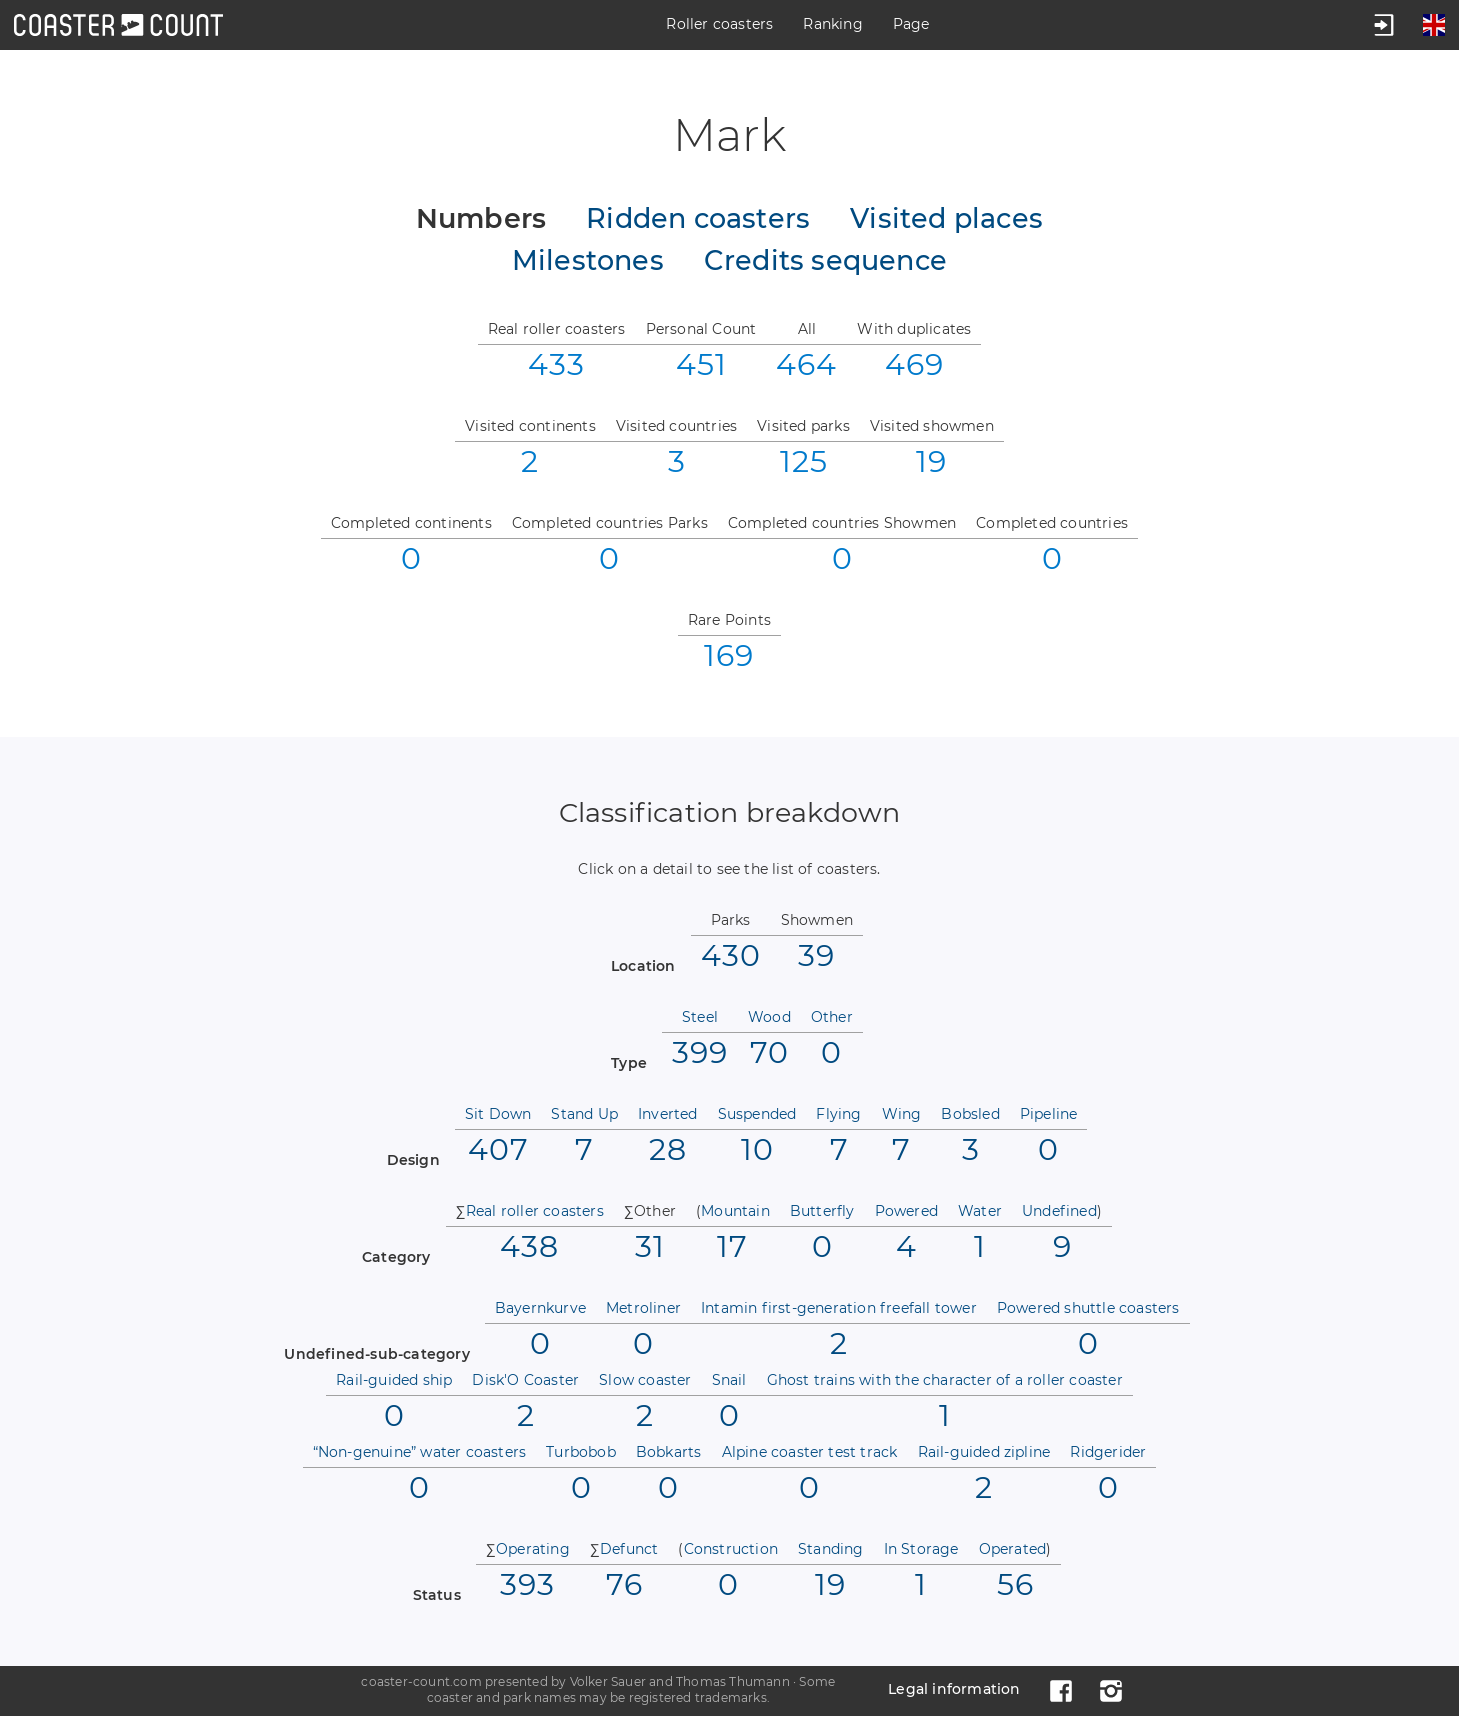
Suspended (757, 1114)
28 (668, 1148)
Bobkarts (669, 1452)
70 (769, 1051)
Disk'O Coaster (525, 1380)
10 (757, 1148)
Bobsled (970, 1114)
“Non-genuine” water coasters (420, 1452)
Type (629, 1063)
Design (413, 1160)
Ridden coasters (698, 219)
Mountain (735, 1211)
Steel (700, 1017)
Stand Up (584, 1114)
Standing (831, 1549)
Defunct (629, 1549)
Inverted (668, 1114)
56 (1015, 1583)
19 (830, 1583)
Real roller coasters (535, 1211)
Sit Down (498, 1114)
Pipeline (1049, 1114)
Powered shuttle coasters (1088, 1308)
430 (731, 954)
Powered (906, 1211)
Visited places (946, 219)
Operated (1013, 1549)
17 (732, 1245)
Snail (729, 1380)
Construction (731, 1549)
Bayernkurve (540, 1308)
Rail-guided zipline (984, 1452)
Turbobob (581, 1452)
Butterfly (822, 1211)
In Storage (921, 1549)
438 (529, 1245)
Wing (902, 1114)
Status (437, 1595)
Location (643, 966)
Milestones (588, 261)
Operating (533, 1549)
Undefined (1059, 1211)
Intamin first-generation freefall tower (839, 1308)
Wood (769, 1017)
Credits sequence (825, 261)
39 (816, 954)
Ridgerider (1108, 1452)
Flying (838, 1114)
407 (498, 1148)
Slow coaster (645, 1380)
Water (980, 1211)
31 (650, 1245)
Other (832, 1017)
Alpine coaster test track (810, 1452)
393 (527, 1583)
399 (700, 1051)
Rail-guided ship (394, 1380)
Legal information (954, 1689)
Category (396, 1257)
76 (624, 1583)
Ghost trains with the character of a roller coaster (945, 1380)
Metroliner (643, 1308)
